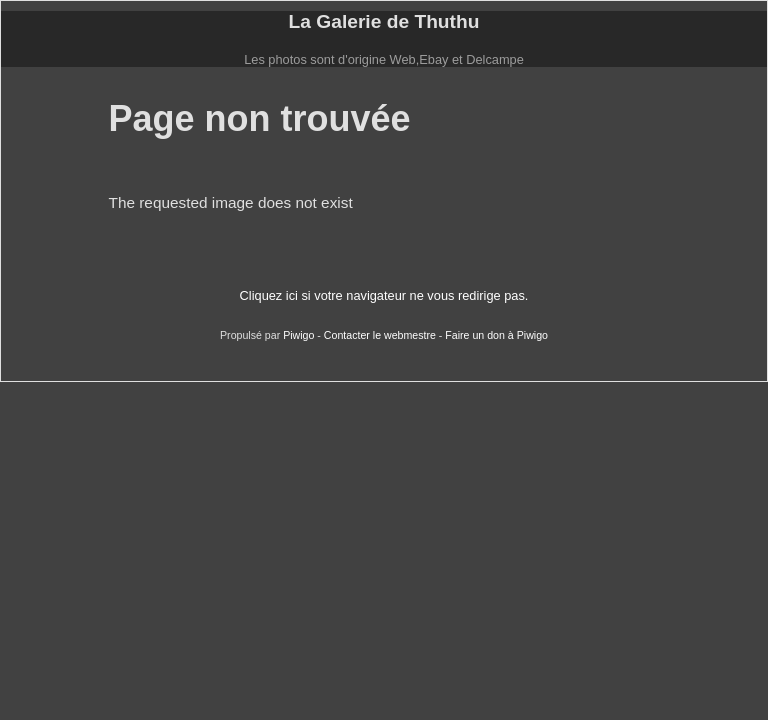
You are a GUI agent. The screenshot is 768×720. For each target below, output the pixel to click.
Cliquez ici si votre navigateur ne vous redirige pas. (384, 295)
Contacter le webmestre (380, 335)
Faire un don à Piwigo (496, 335)
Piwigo (298, 335)
